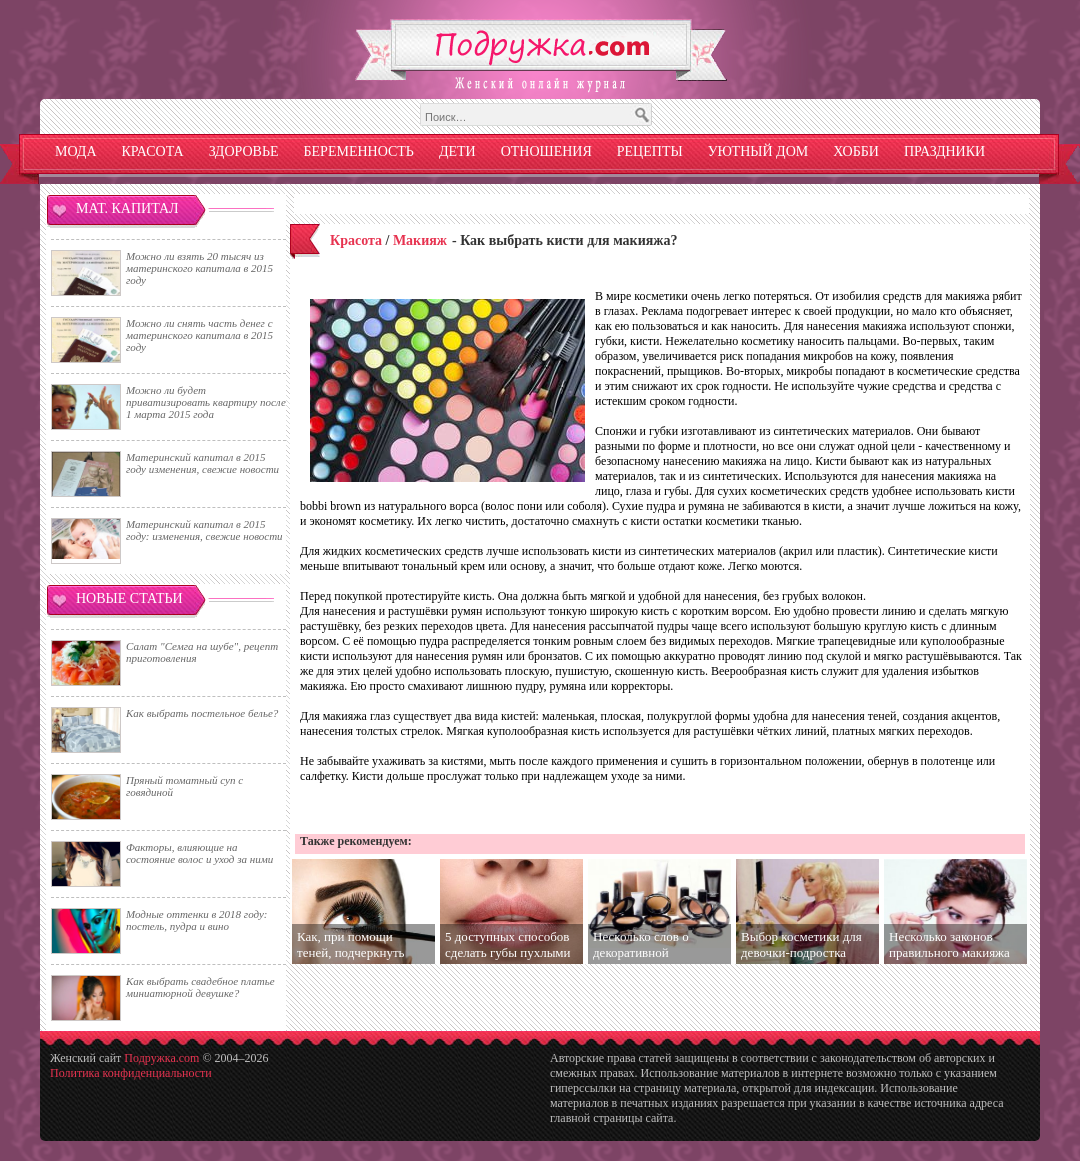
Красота (153, 151)
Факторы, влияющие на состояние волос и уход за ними (199, 853)
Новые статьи (129, 598)
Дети (457, 151)
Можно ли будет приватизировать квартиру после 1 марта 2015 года (206, 402)
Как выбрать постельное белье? (202, 713)
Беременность (359, 151)
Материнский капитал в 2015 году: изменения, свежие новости (204, 530)
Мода (76, 151)
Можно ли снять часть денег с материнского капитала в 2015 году (199, 335)
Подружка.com (161, 1058)
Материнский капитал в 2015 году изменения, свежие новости (202, 463)
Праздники (944, 151)
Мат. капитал (127, 208)
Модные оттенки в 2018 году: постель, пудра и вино (196, 920)
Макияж (420, 240)
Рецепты (650, 151)
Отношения (546, 151)
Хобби (856, 151)
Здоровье (244, 151)
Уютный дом (758, 151)
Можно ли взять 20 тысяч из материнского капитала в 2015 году (199, 268)
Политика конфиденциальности (131, 1073)
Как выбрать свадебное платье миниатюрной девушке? (200, 987)
